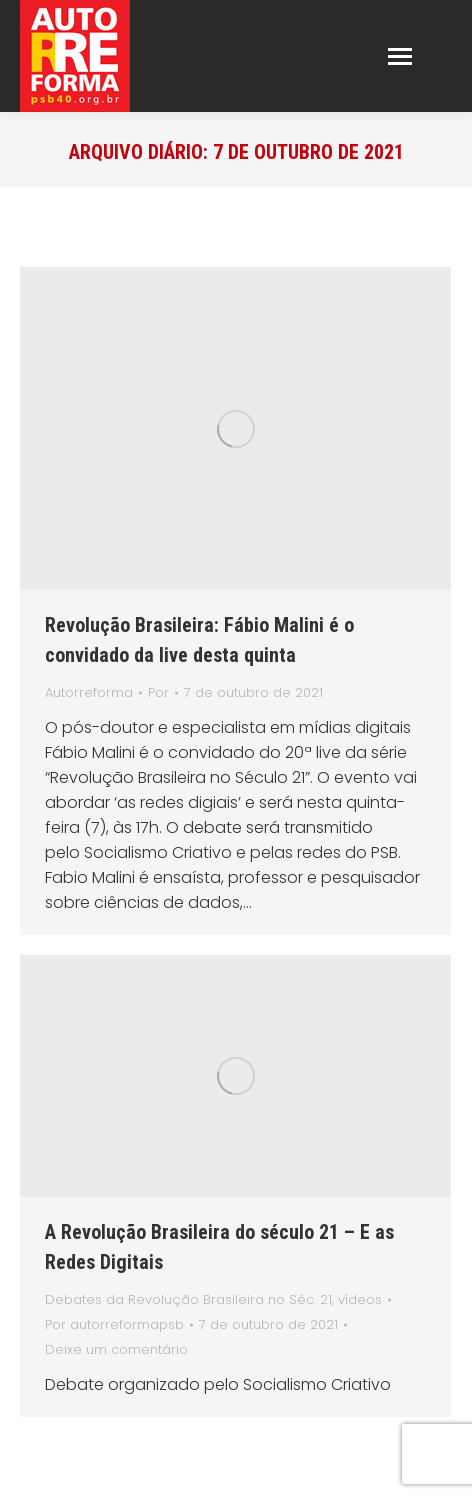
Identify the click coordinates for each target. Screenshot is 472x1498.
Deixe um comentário (116, 1349)
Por (158, 692)
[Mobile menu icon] (400, 56)
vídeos (360, 1299)
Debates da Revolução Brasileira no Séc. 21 (188, 1299)
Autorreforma (89, 692)
